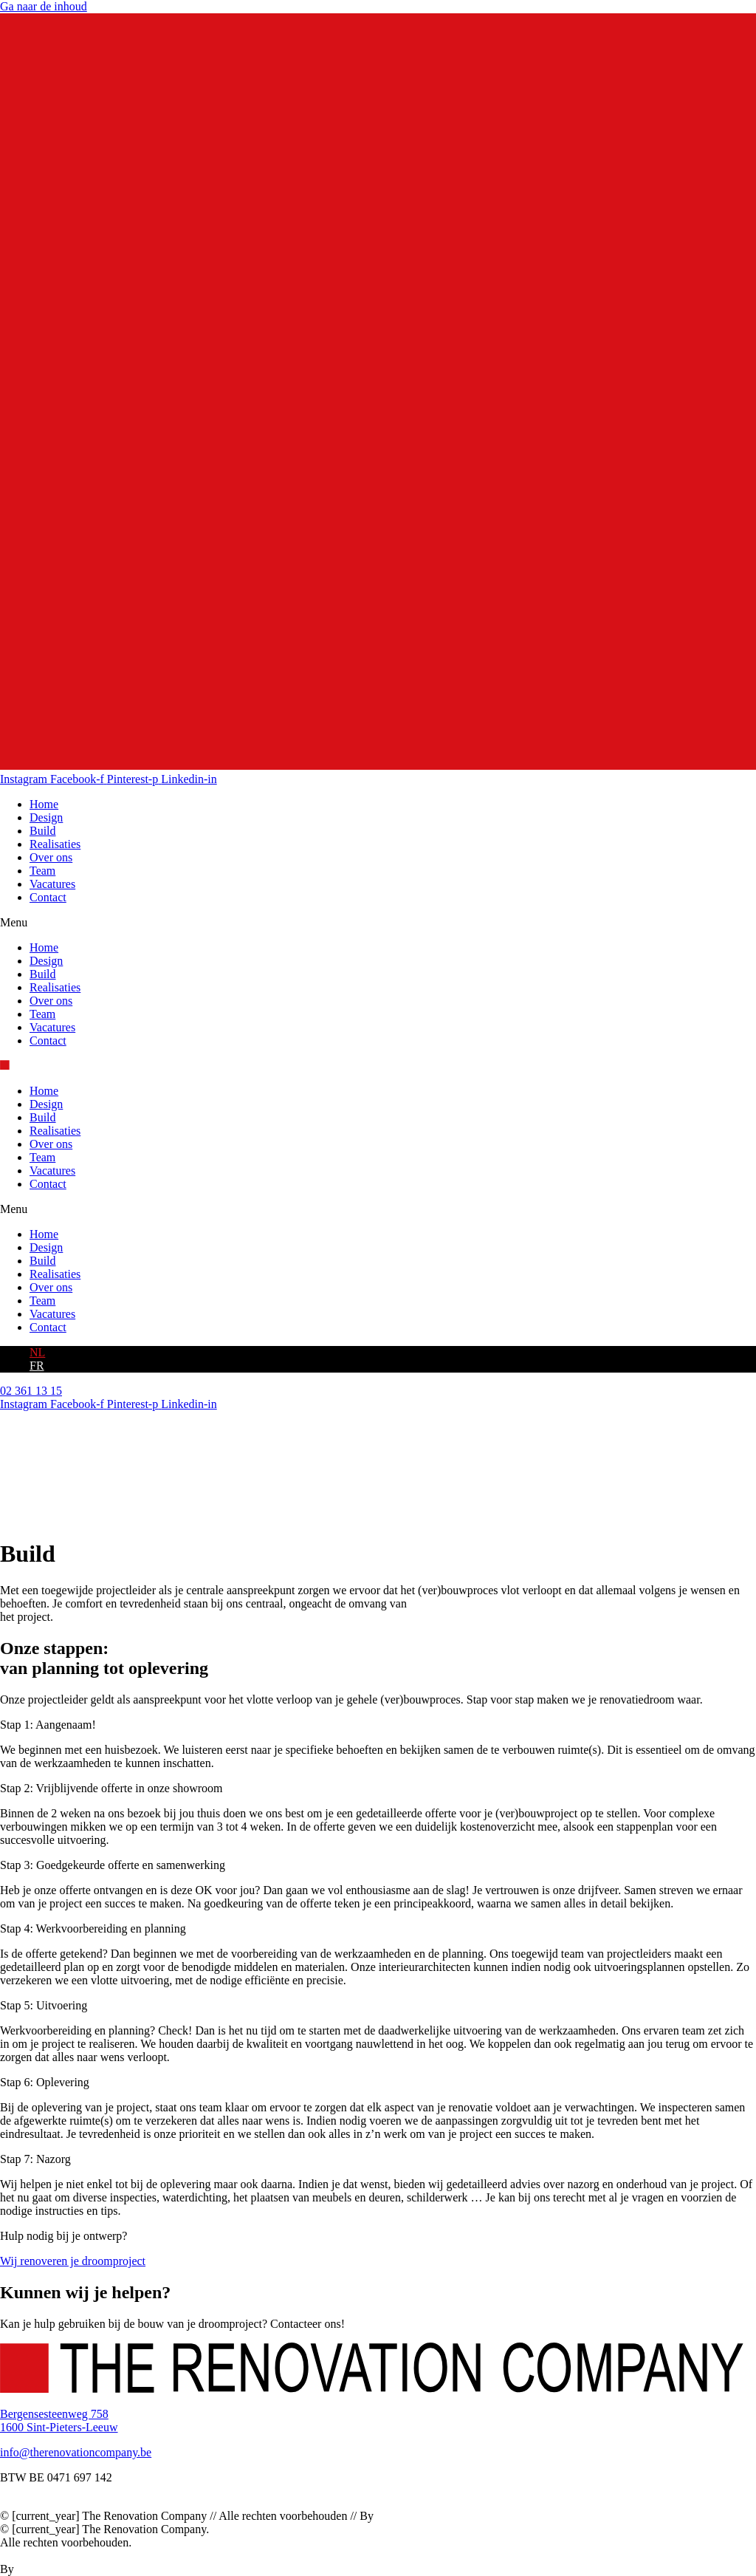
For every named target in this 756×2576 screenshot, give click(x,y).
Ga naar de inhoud (43, 6)
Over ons (51, 857)
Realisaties (55, 844)
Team (42, 870)
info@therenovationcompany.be (75, 2452)
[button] (378, 922)
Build (43, 830)
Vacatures (52, 884)
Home (44, 804)
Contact (48, 897)
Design (46, 817)
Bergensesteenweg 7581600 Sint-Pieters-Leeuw (59, 2420)
